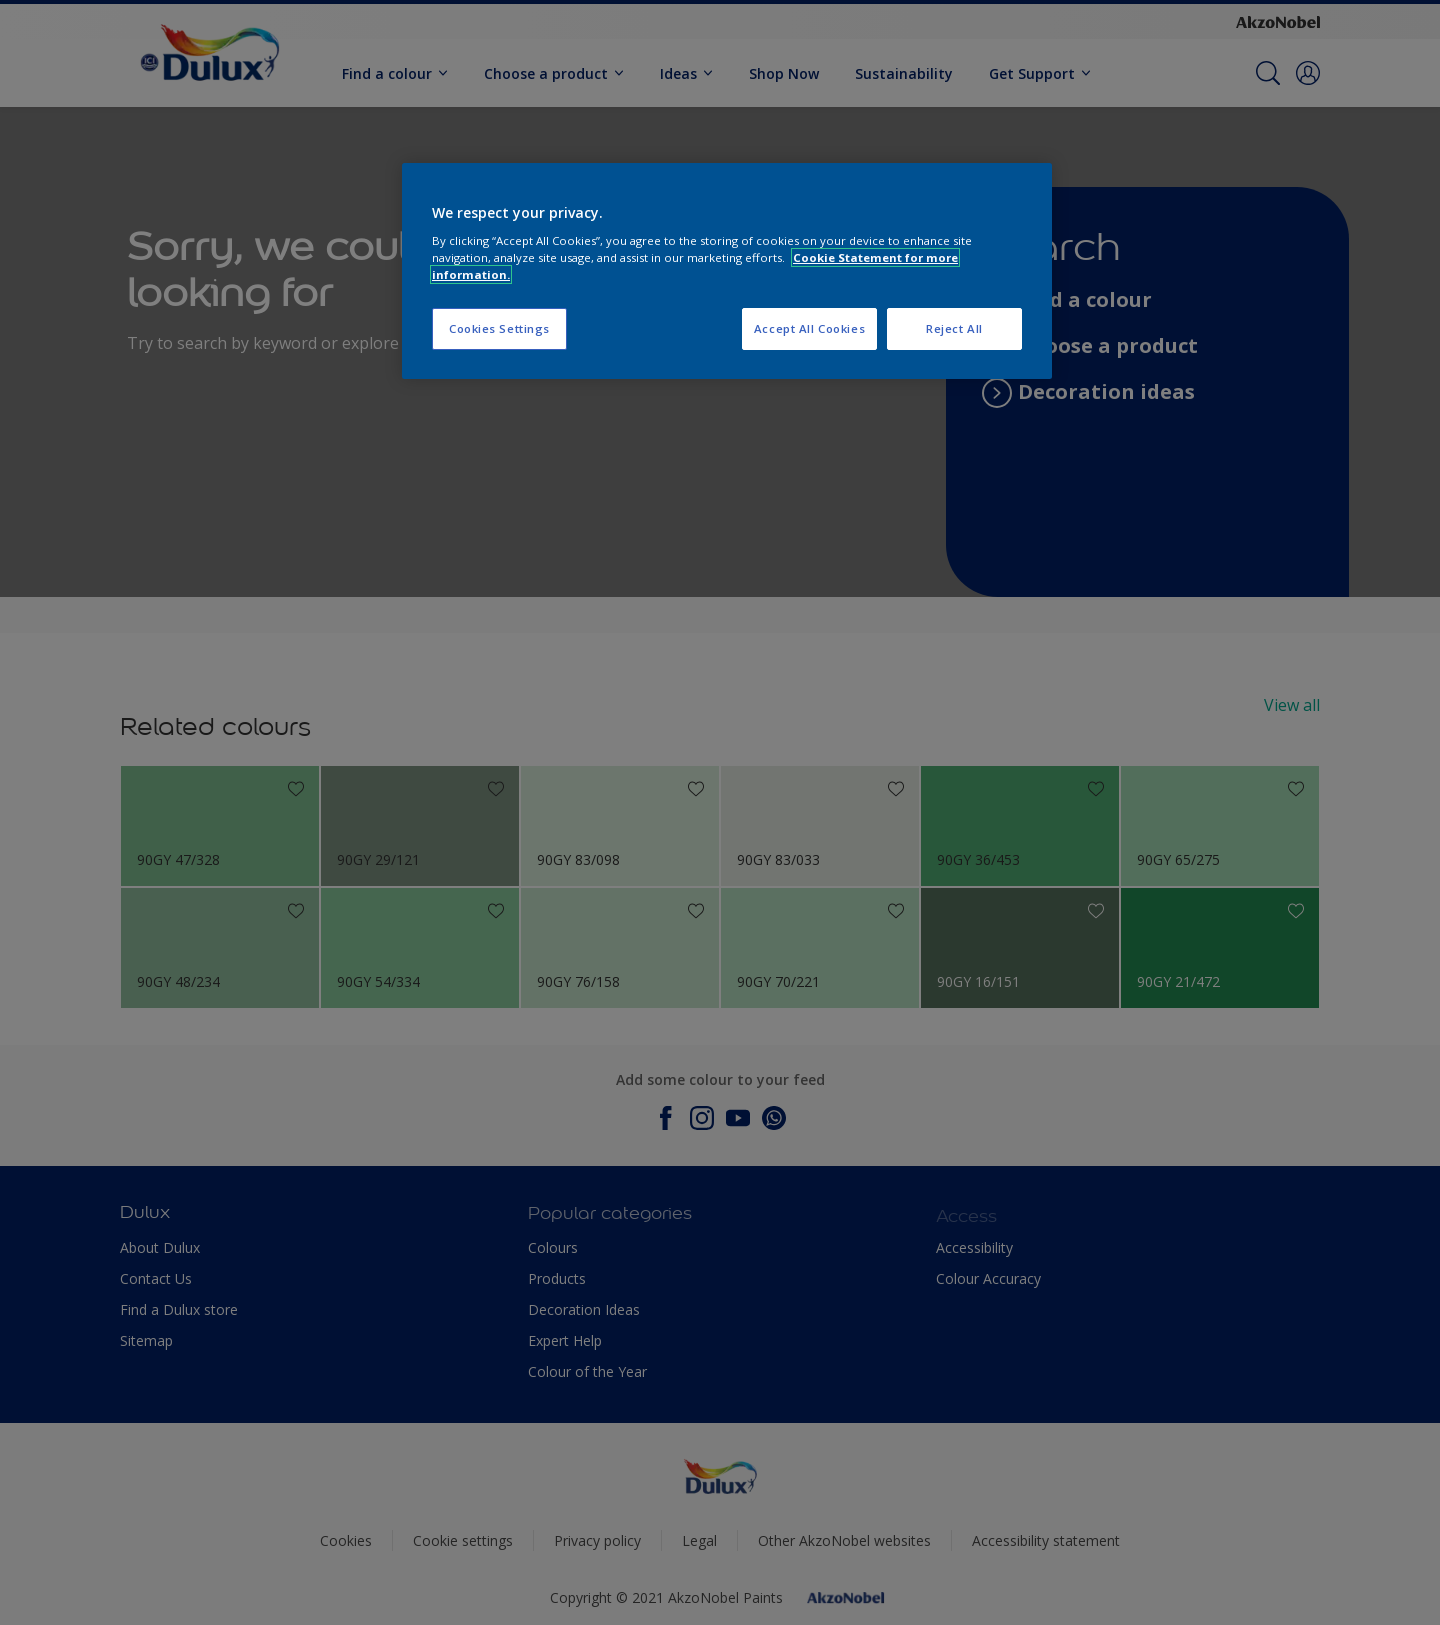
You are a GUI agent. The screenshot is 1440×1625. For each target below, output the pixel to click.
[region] (727, 271)
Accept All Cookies (809, 328)
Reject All (954, 328)
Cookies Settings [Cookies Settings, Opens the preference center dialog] (499, 328)
